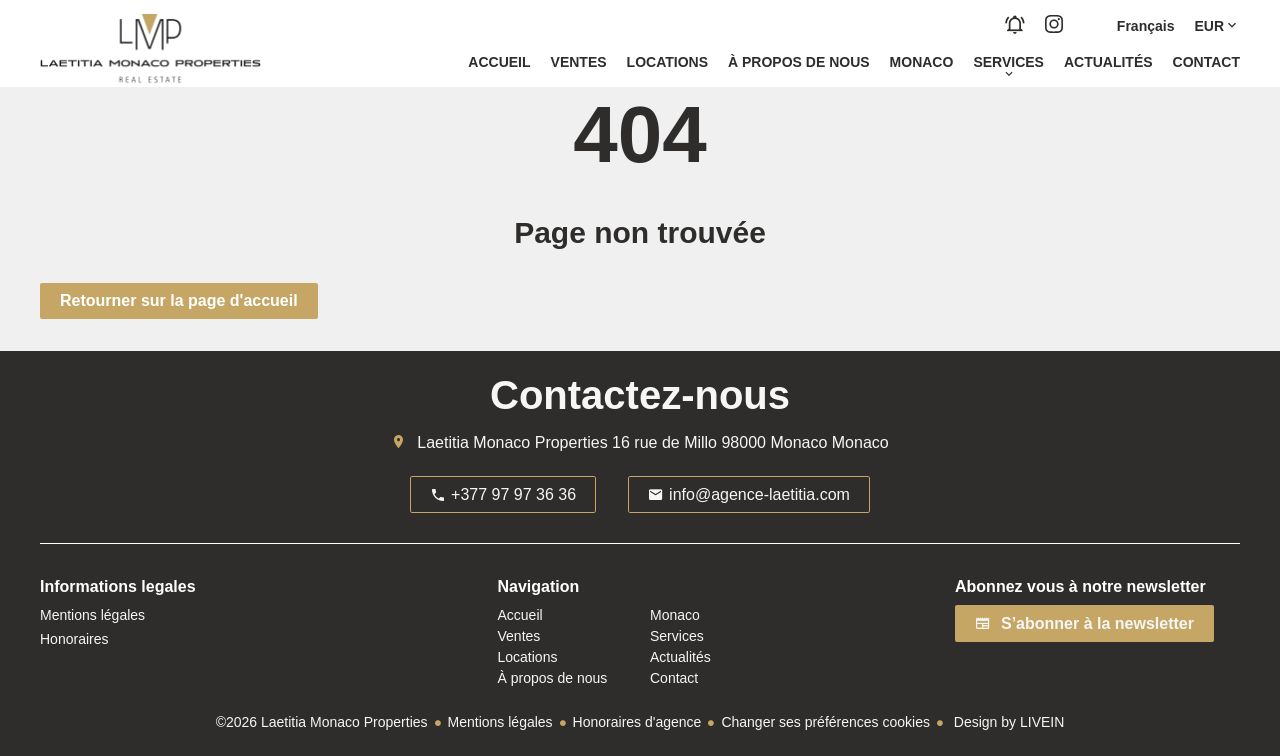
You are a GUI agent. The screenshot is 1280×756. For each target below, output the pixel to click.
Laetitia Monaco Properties (512, 442)
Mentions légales (500, 722)
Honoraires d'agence (637, 722)
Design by (1007, 722)
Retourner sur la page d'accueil (179, 300)
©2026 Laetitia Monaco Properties (322, 722)
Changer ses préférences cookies (825, 722)
